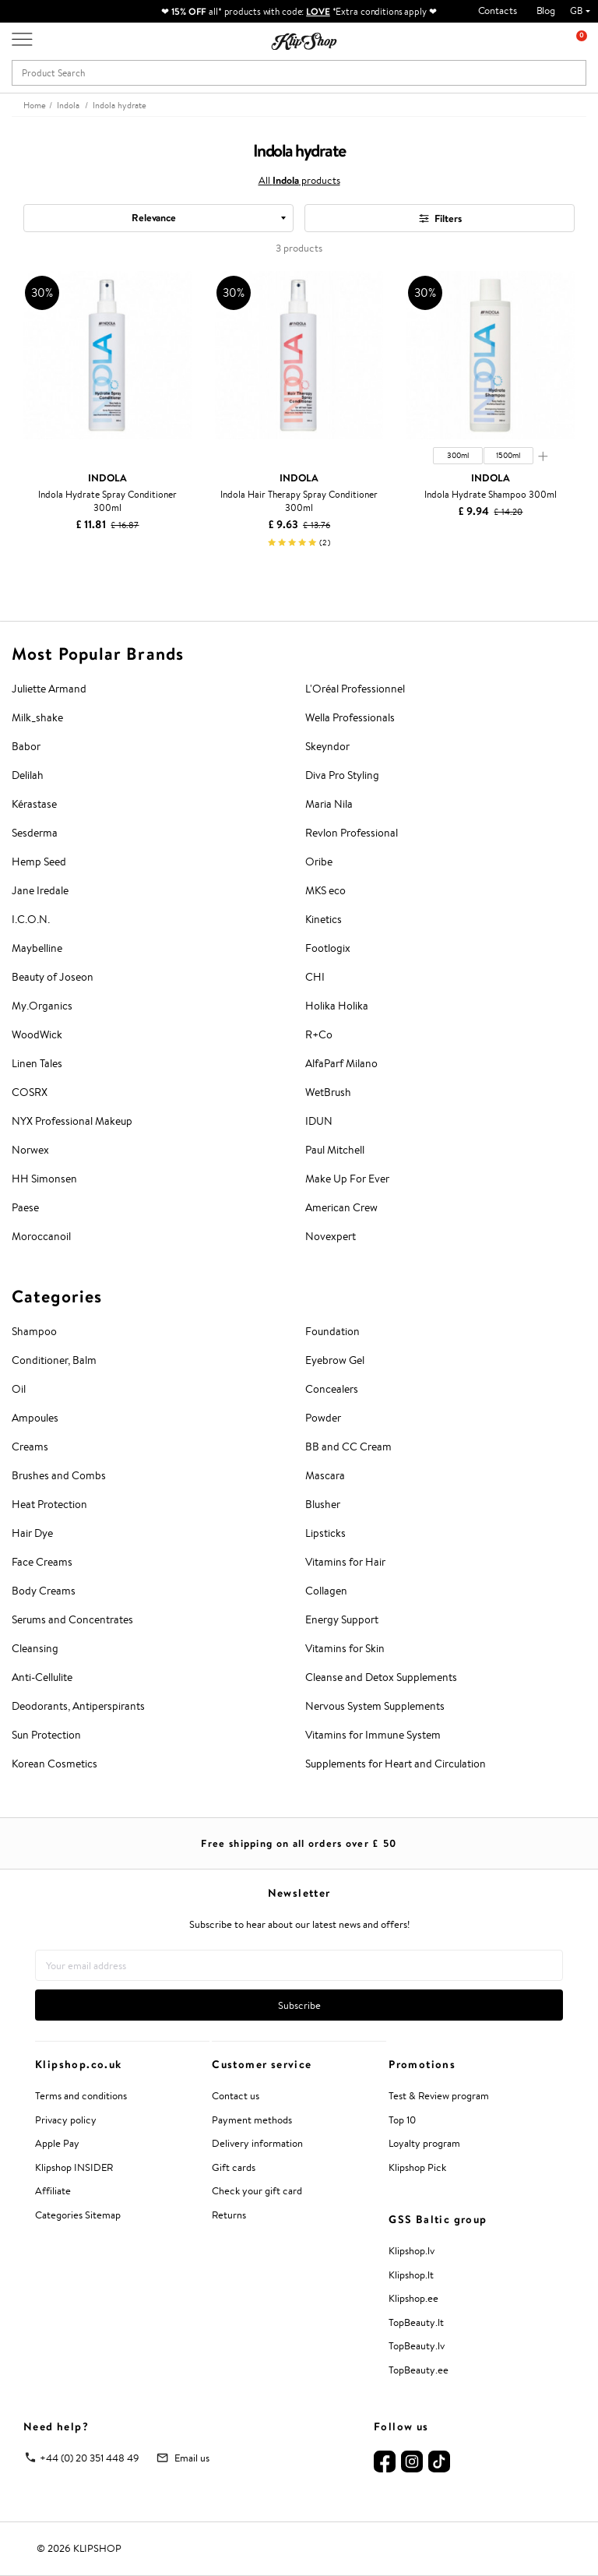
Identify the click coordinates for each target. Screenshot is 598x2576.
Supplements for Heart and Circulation (395, 1764)
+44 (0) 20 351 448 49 (89, 2458)
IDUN (318, 1121)
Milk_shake (37, 717)
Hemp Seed (39, 862)
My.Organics (42, 1006)
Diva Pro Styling (342, 775)
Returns (229, 2215)
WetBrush (328, 1092)
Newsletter (299, 1893)
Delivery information (257, 2143)
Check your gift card (257, 2190)
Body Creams (44, 1591)
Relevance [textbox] (154, 217)
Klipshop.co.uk (78, 2064)
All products (299, 180)
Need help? (56, 2426)
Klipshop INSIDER (74, 2167)
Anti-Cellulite (42, 1677)
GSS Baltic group (438, 2219)
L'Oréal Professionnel (355, 689)
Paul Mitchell (334, 1150)
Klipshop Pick (417, 2167)
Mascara (325, 1475)
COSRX (29, 1092)
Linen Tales (37, 1063)
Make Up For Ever (347, 1179)
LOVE (318, 11)
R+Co (318, 1034)
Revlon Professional (351, 833)
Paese (25, 1207)
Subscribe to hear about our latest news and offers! (299, 1924)
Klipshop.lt (411, 2275)
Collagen (326, 1591)
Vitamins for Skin (345, 1648)
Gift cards (233, 2167)
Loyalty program (424, 2143)
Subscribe (299, 2005)
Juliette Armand (49, 689)
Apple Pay (57, 2143)
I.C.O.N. (31, 919)
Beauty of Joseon (52, 977)
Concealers (331, 1389)
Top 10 (402, 2120)
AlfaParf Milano (341, 1063)
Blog (545, 10)
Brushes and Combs (59, 1475)
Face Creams (42, 1562)
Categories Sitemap (78, 2215)
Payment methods (252, 2120)
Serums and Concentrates (72, 1619)
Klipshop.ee (413, 2298)
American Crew (341, 1207)
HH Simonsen (44, 1179)
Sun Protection (46, 1735)
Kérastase (34, 804)
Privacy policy (66, 2120)
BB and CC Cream (348, 1447)
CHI (315, 977)
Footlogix (327, 948)
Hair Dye (32, 1533)
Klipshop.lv (411, 2250)
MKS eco (325, 890)
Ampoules (35, 1418)
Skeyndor (327, 746)
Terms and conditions (81, 2095)
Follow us (401, 2426)
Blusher (322, 1504)
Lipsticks (325, 1533)
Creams (30, 1447)
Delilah (28, 775)
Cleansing (35, 1648)
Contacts (497, 10)
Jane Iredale (40, 890)
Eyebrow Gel (334, 1360)
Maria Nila (329, 804)
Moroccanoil (41, 1236)
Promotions (422, 2064)
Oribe (318, 862)
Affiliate (53, 2190)
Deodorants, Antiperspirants (78, 1706)
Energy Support (341, 1619)
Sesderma (35, 833)
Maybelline (37, 948)
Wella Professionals (350, 717)
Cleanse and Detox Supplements (381, 1677)
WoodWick (37, 1034)
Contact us (235, 2095)
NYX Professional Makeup (72, 1121)
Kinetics (323, 919)
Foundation (332, 1331)
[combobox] (158, 218)
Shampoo (34, 1331)
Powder (323, 1418)
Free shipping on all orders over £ (298, 1843)
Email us (191, 2458)
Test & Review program (439, 2095)
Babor (26, 746)
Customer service (261, 2064)
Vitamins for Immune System (373, 1735)
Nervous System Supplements (375, 1706)
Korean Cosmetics (54, 1764)
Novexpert (330, 1236)
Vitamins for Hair (345, 1562)
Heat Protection (49, 1504)
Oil (19, 1389)
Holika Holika (336, 1006)
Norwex (30, 1150)
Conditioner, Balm (54, 1360)
